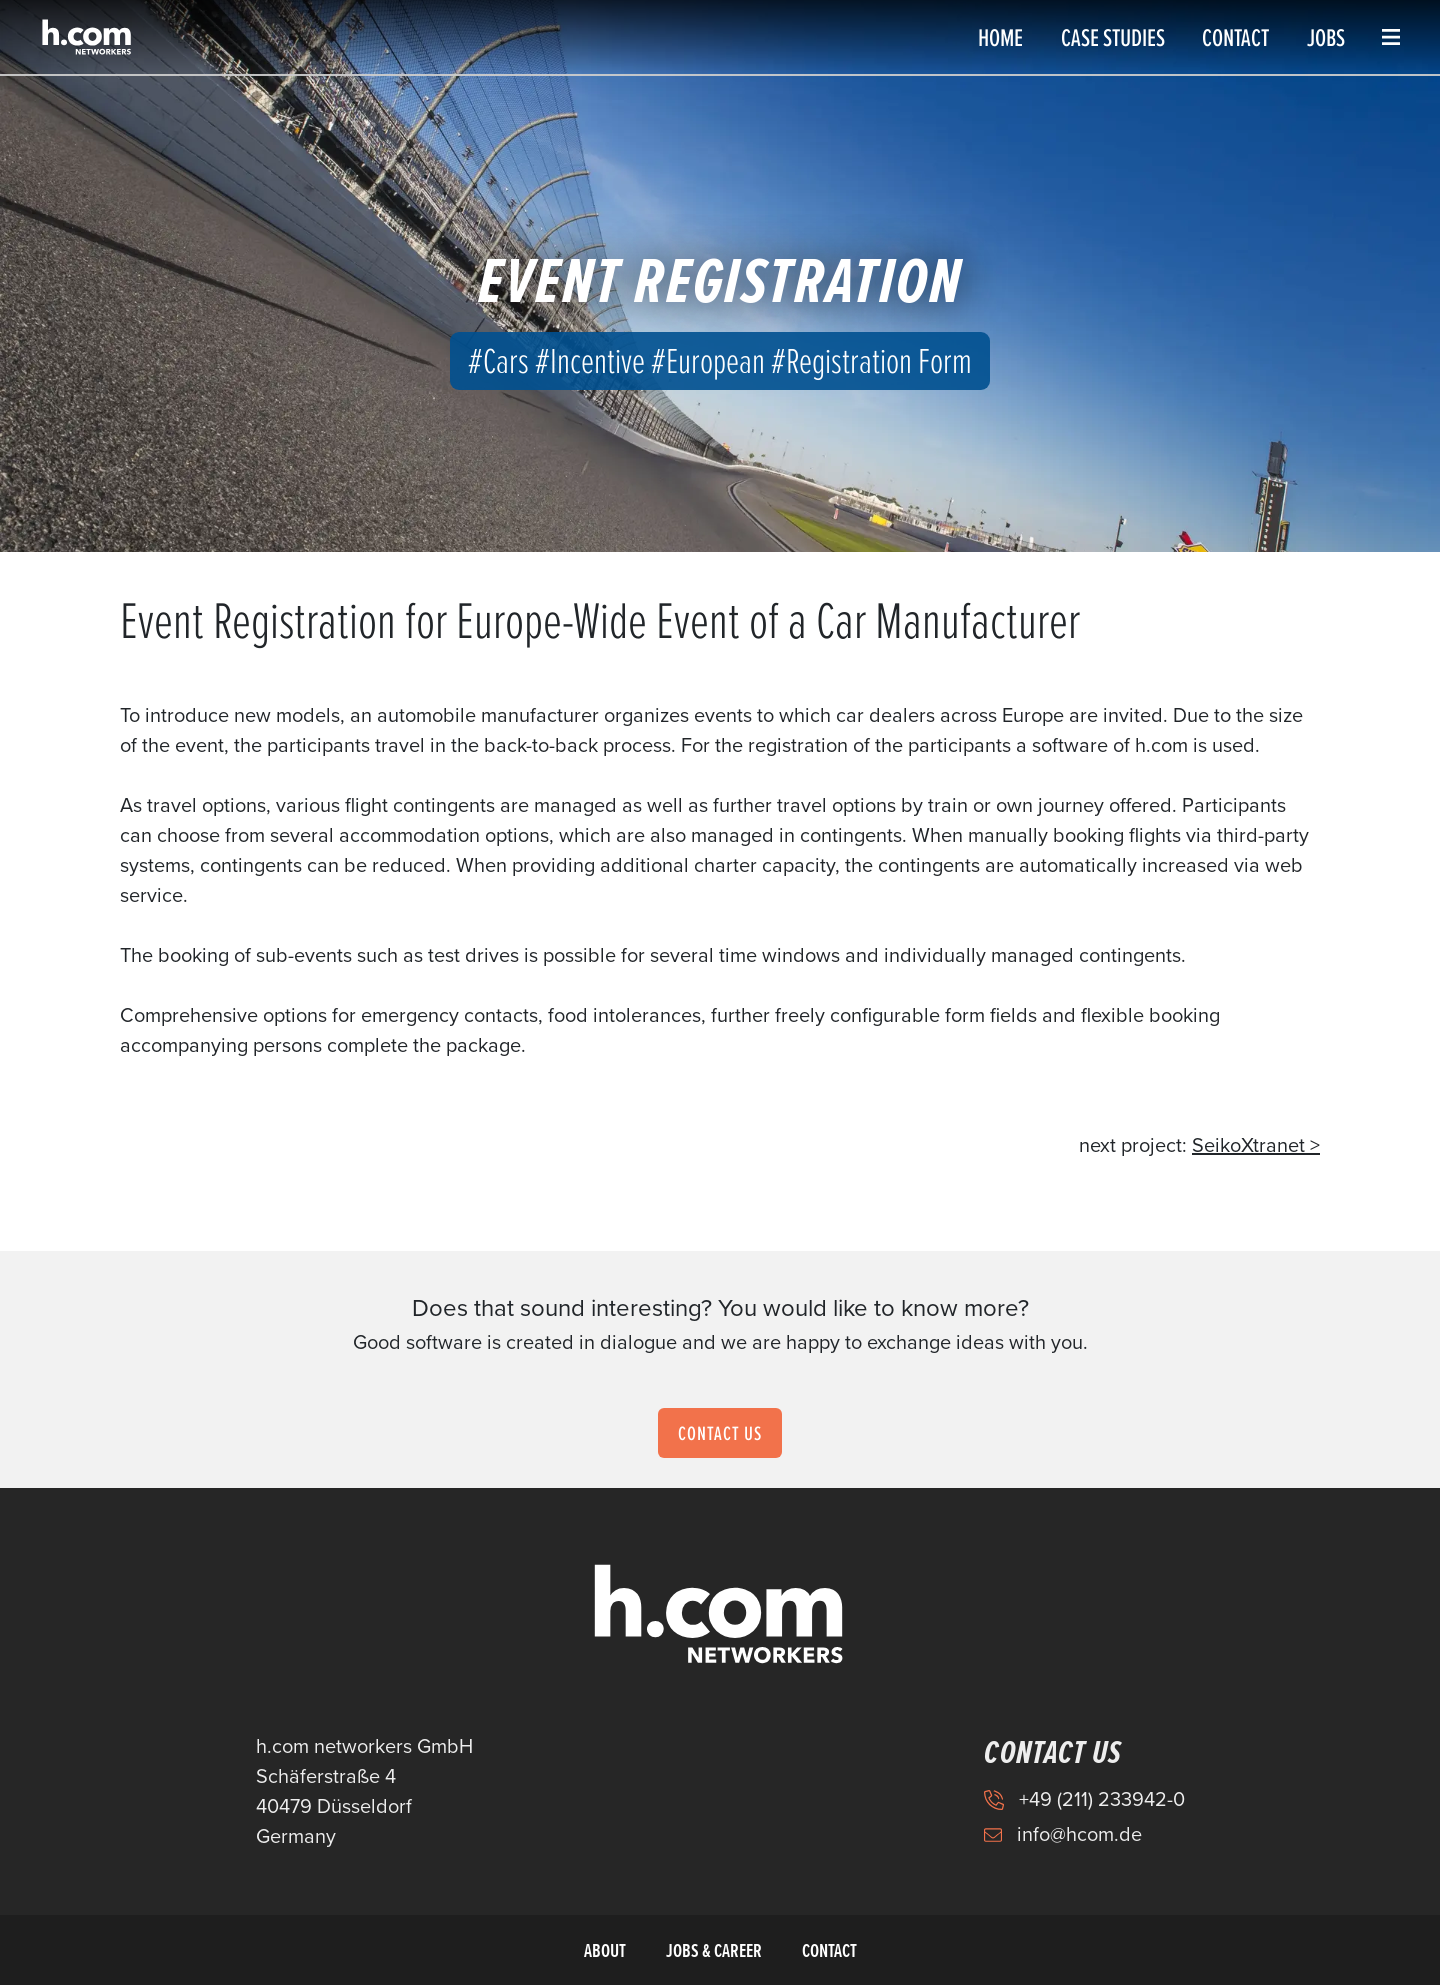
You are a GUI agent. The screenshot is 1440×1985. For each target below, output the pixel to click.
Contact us (720, 1433)
